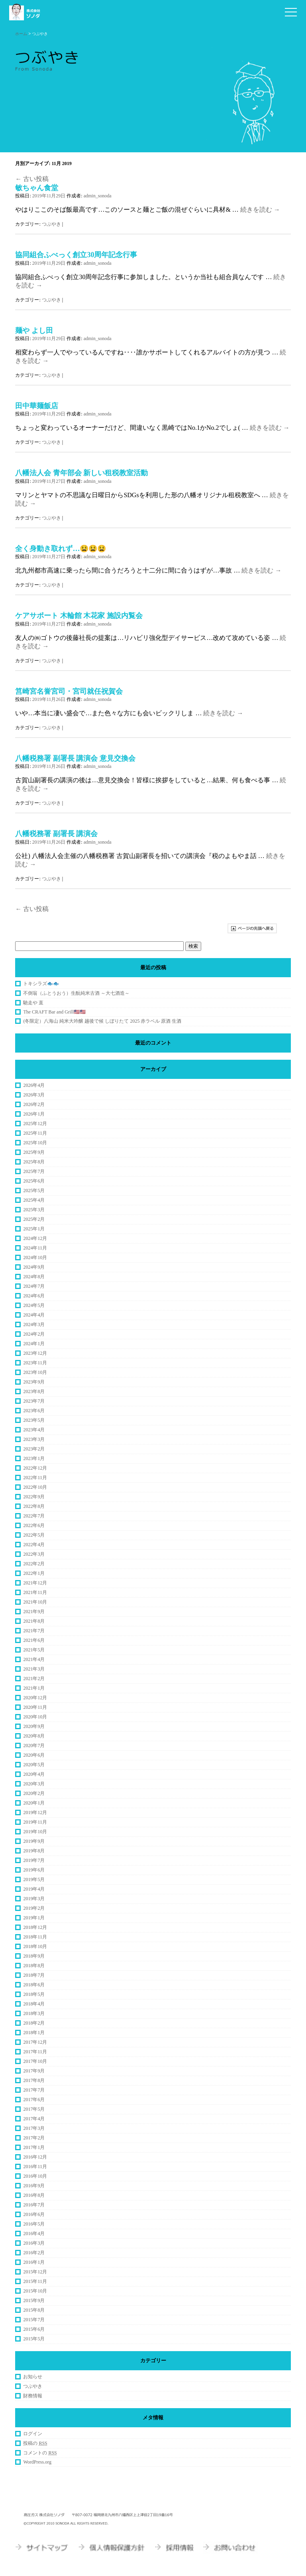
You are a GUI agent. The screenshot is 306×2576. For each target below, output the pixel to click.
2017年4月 (34, 2118)
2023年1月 (34, 1458)
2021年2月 (34, 1678)
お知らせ (32, 2376)
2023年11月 (35, 1363)
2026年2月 (34, 1104)
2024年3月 (34, 1324)
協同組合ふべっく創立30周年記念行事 (76, 255)
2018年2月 (34, 2023)
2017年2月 (34, 2138)
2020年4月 (34, 1774)
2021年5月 (34, 1650)
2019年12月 (35, 1812)
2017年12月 (35, 2042)
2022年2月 (34, 1563)
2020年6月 (34, 1755)
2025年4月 (34, 1200)
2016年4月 (34, 2233)
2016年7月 (34, 2205)
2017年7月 (34, 2090)
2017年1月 (34, 2147)
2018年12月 (35, 1927)
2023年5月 (34, 1420)
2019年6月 (34, 1870)
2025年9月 (34, 1152)
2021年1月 (34, 1688)
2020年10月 (35, 1717)
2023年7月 (34, 1401)
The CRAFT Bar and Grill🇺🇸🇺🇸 (54, 1012)
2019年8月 (34, 1851)
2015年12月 (35, 2272)
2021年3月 (34, 1669)
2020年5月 (34, 1764)
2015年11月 (35, 2281)
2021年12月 (35, 1583)
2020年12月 (35, 1697)
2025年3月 (34, 1209)
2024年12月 (35, 1238)
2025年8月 (34, 1162)
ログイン (32, 2433)
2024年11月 (35, 1248)
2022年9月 (34, 1497)
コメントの (40, 2453)
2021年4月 (34, 1659)
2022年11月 (35, 1477)
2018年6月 (34, 1985)
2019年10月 (35, 1831)
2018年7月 (34, 1975)
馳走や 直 (33, 1003)
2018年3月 (34, 2013)
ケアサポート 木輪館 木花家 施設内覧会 (79, 616)
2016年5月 (34, 2224)
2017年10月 (35, 2061)
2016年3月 (34, 2243)
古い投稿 (32, 178)
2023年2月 (34, 1449)
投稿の (35, 2443)
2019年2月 (34, 1908)
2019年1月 (34, 1918)
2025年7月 (34, 1171)
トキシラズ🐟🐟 (41, 983)
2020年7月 (34, 1745)
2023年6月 (34, 1410)
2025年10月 (35, 1142)
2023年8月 (34, 1391)
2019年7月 (34, 1860)
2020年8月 (34, 1736)
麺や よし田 (34, 331)
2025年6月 (34, 1181)
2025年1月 (34, 1229)
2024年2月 (34, 1334)
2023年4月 (34, 1430)
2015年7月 (34, 2319)
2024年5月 (34, 1305)
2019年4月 (34, 1889)
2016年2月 (34, 2252)
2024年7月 (34, 1286)
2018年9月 (34, 1956)
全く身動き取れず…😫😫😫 (60, 549)
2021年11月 (35, 1592)
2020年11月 (35, 1707)
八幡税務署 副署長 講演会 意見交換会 (75, 758)
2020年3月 (34, 1784)
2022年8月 (34, 1506)
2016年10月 (35, 2176)
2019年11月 (35, 1822)
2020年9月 (34, 1726)
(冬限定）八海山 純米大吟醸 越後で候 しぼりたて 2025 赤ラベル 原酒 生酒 (102, 1021)
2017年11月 (35, 2052)
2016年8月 (34, 2195)
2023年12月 (35, 1353)
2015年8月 (34, 2310)
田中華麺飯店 (36, 406)
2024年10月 (35, 1257)
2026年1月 (34, 1114)
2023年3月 (34, 1439)
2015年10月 (35, 2291)
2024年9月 (34, 1267)
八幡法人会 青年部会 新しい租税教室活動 (81, 473)
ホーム (21, 33)
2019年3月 (34, 1898)
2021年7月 (34, 1630)
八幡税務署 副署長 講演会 (56, 834)
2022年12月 (35, 1468)
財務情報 (32, 2396)
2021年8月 (34, 1621)
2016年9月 (34, 2185)
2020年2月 (34, 1793)
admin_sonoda (98, 196)
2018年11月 (35, 1937)
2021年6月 (34, 1640)
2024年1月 (34, 1343)
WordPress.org (37, 2462)
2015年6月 (34, 2329)
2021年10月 (35, 1602)
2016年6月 (34, 2214)
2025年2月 (34, 1219)
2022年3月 (34, 1554)
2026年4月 (34, 1085)
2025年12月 (35, 1123)
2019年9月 (34, 1841)
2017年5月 (34, 2109)
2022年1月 (34, 1573)
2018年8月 (34, 1965)
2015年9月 (34, 2300)
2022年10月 (35, 1487)
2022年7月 (34, 1516)
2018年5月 (34, 1994)
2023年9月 (34, 1382)
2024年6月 (34, 1296)
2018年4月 (34, 2004)
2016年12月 (35, 2157)
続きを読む (260, 209)
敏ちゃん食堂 (36, 188)
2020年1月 (34, 1803)
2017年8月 (34, 2080)
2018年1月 (34, 2032)
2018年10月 (35, 1946)
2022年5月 (34, 1535)
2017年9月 (34, 2071)
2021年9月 (34, 1611)
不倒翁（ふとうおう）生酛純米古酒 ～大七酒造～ (76, 993)
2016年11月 (35, 2166)
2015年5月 (34, 2339)
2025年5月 (34, 1190)
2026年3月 (34, 1095)
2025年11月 (35, 1133)
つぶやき (51, 224)
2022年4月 (34, 1544)
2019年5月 (34, 1879)
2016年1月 (34, 2262)
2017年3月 (34, 2128)
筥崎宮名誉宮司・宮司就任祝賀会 (69, 691)
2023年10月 (35, 1372)
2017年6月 (34, 2099)
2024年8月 (34, 1276)
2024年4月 (34, 1315)
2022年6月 (34, 1525)
